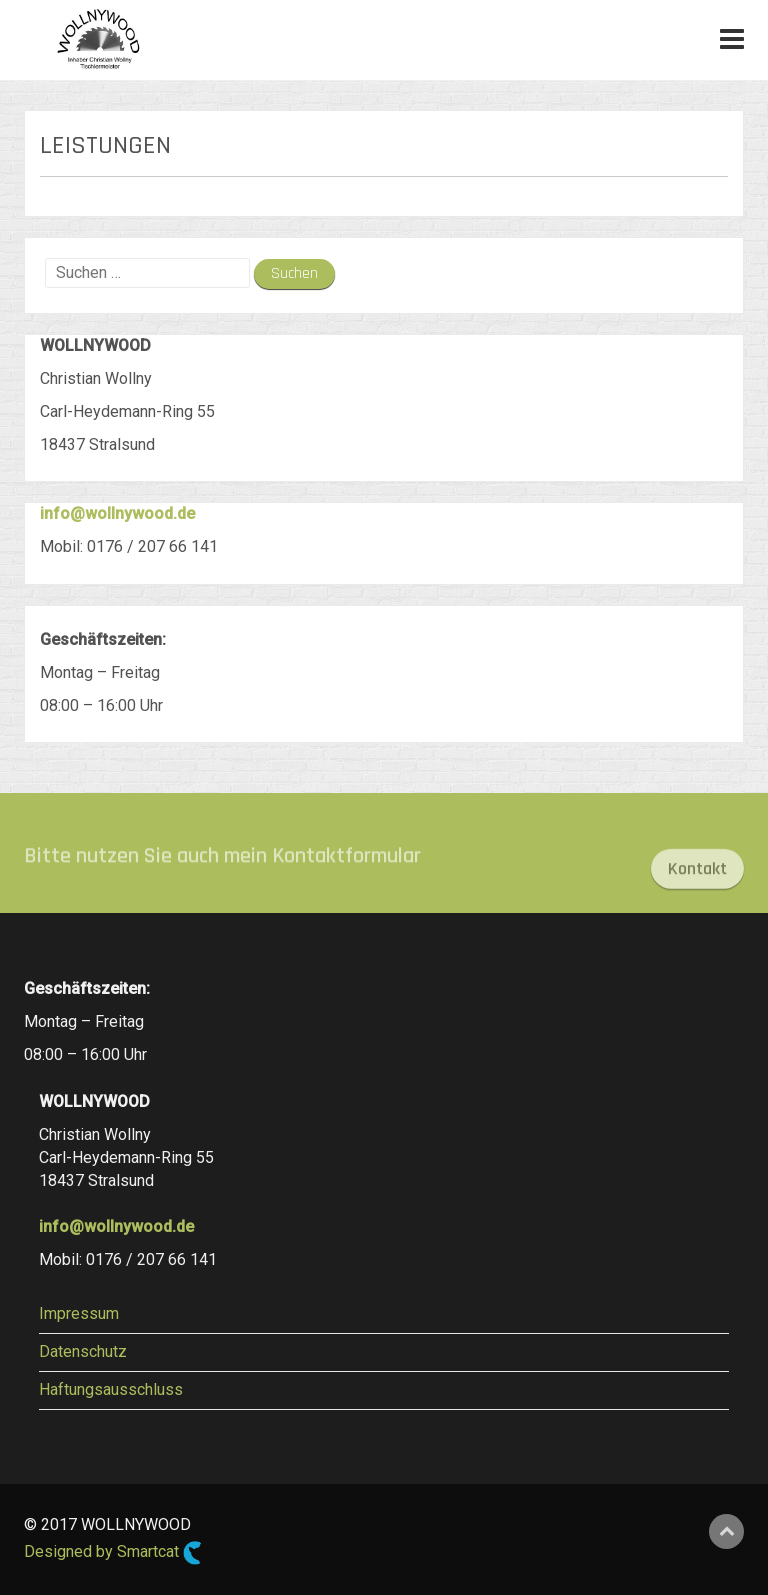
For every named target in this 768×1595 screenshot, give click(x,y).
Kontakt (697, 875)
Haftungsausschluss (111, 1389)
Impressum (79, 1313)
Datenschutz (83, 1351)
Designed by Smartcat (113, 1553)
